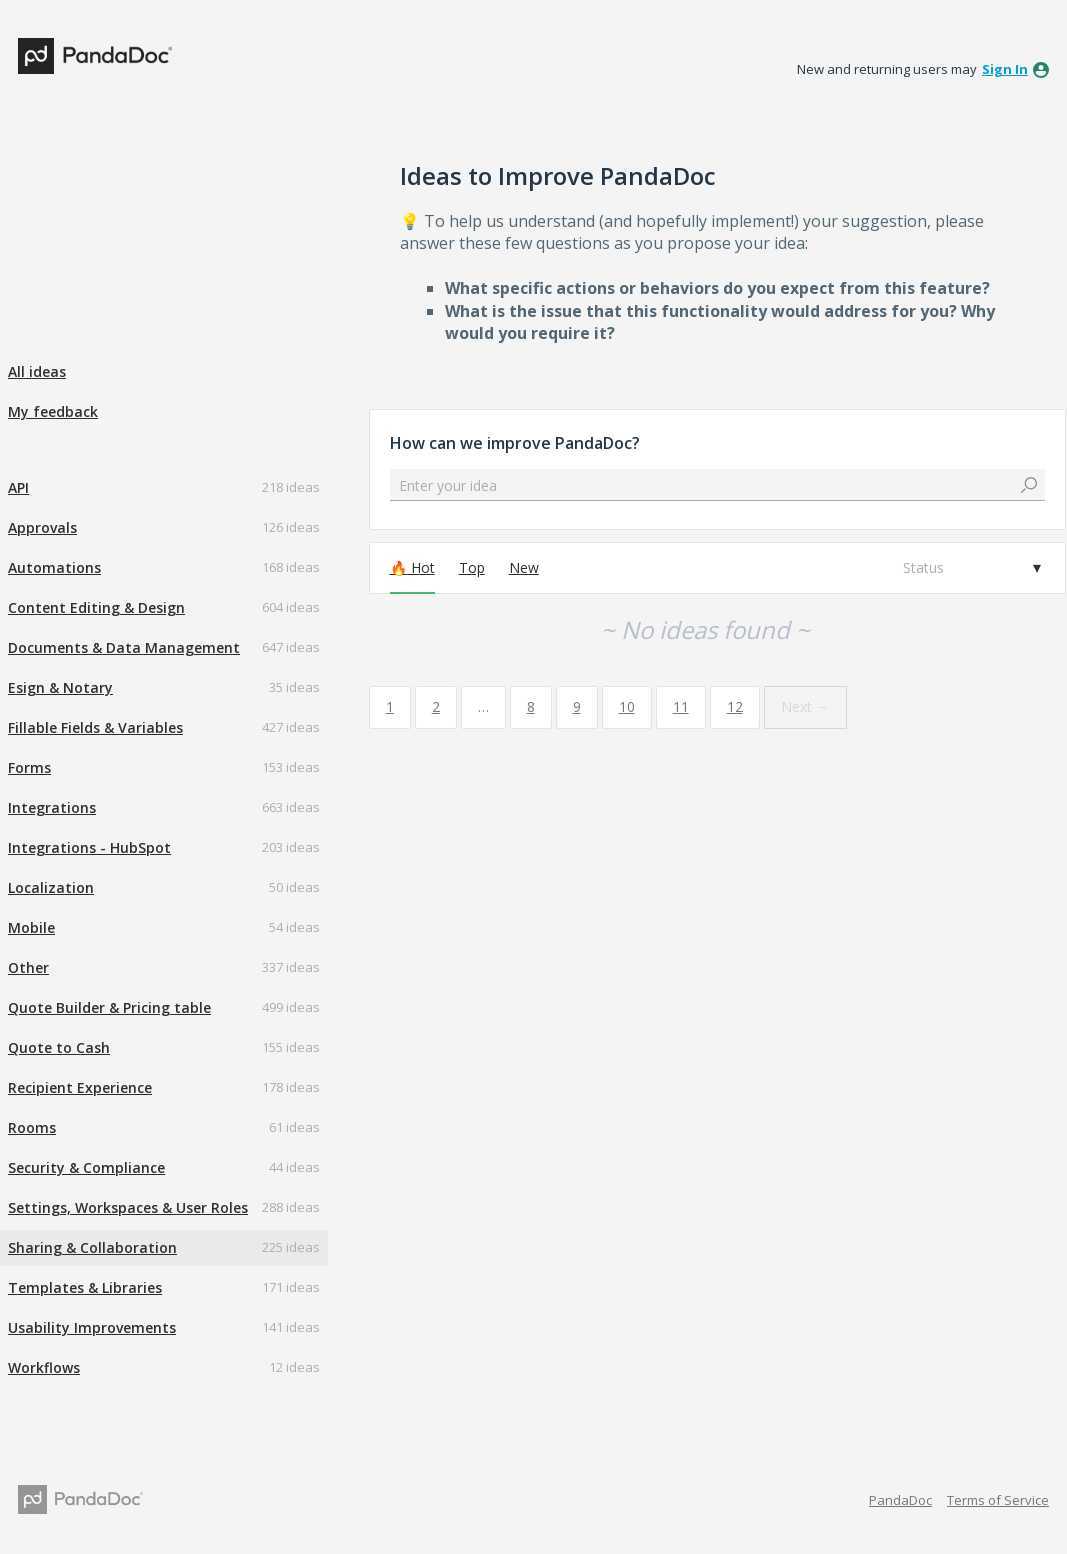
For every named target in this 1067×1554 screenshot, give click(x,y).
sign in (1005, 69)
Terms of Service (998, 1500)
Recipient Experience (80, 1087)
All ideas (37, 371)
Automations (54, 567)
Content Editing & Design (96, 607)
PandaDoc (900, 1500)
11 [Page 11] (681, 706)
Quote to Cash (59, 1047)
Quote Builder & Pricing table (109, 1007)
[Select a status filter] (971, 568)
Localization (51, 887)
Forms (29, 767)
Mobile (31, 927)
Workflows (44, 1367)
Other (28, 967)
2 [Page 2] (436, 706)
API (18, 487)
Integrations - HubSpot (89, 847)
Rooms (32, 1127)
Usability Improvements (92, 1327)
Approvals (42, 527)
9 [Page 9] (577, 706)
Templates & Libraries (85, 1287)
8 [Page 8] (531, 706)
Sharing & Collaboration (92, 1247)
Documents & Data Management (124, 647)
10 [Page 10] (627, 706)
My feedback (53, 411)
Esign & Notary (60, 687)
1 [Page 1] (390, 706)
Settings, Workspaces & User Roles (128, 1207)
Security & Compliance (86, 1167)
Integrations (52, 807)
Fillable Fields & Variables (95, 727)
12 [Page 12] (735, 706)
